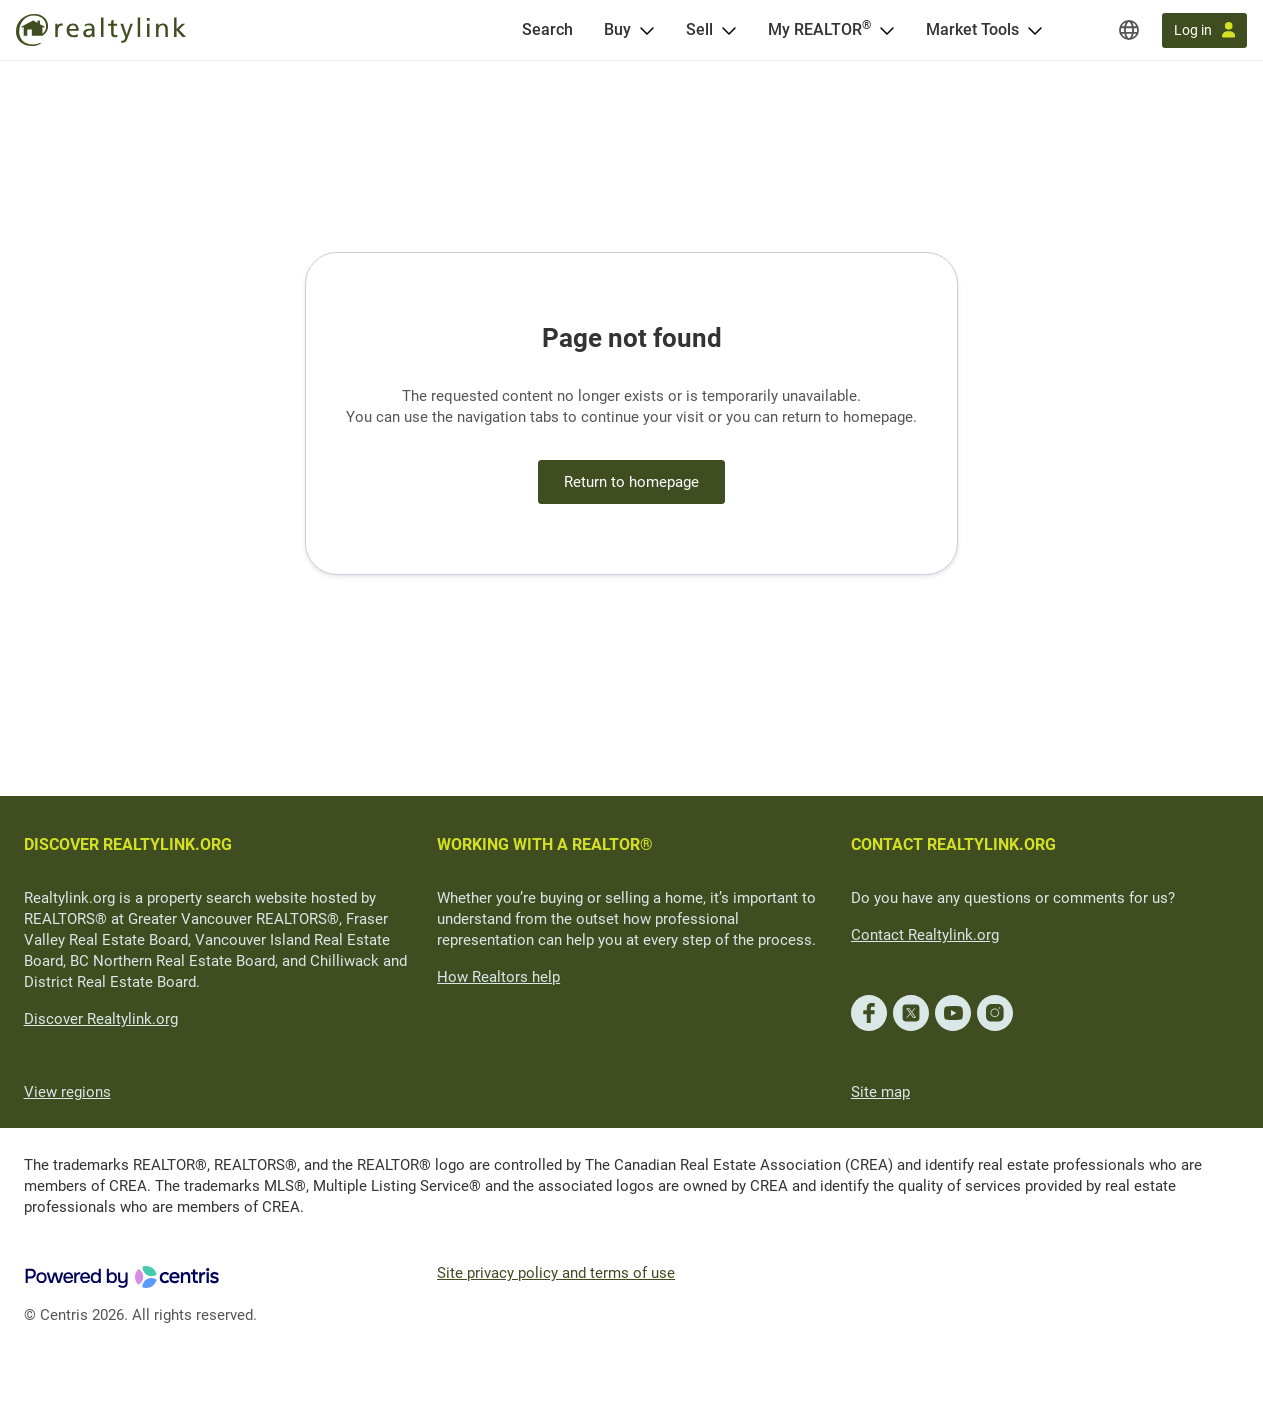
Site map (880, 1092)
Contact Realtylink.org (925, 935)
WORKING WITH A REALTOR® (545, 844)
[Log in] (1204, 30)
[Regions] (1129, 30)
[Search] (547, 30)
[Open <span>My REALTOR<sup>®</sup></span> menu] (887, 30)
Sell (699, 29)
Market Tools (972, 29)
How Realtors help (498, 977)
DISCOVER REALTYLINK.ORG (128, 844)
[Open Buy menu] (647, 30)
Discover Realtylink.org (101, 1019)
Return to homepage (631, 482)
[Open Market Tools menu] (1035, 30)
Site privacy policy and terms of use (556, 1273)
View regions (67, 1092)
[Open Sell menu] (729, 30)
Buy (617, 29)
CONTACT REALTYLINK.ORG (953, 844)
